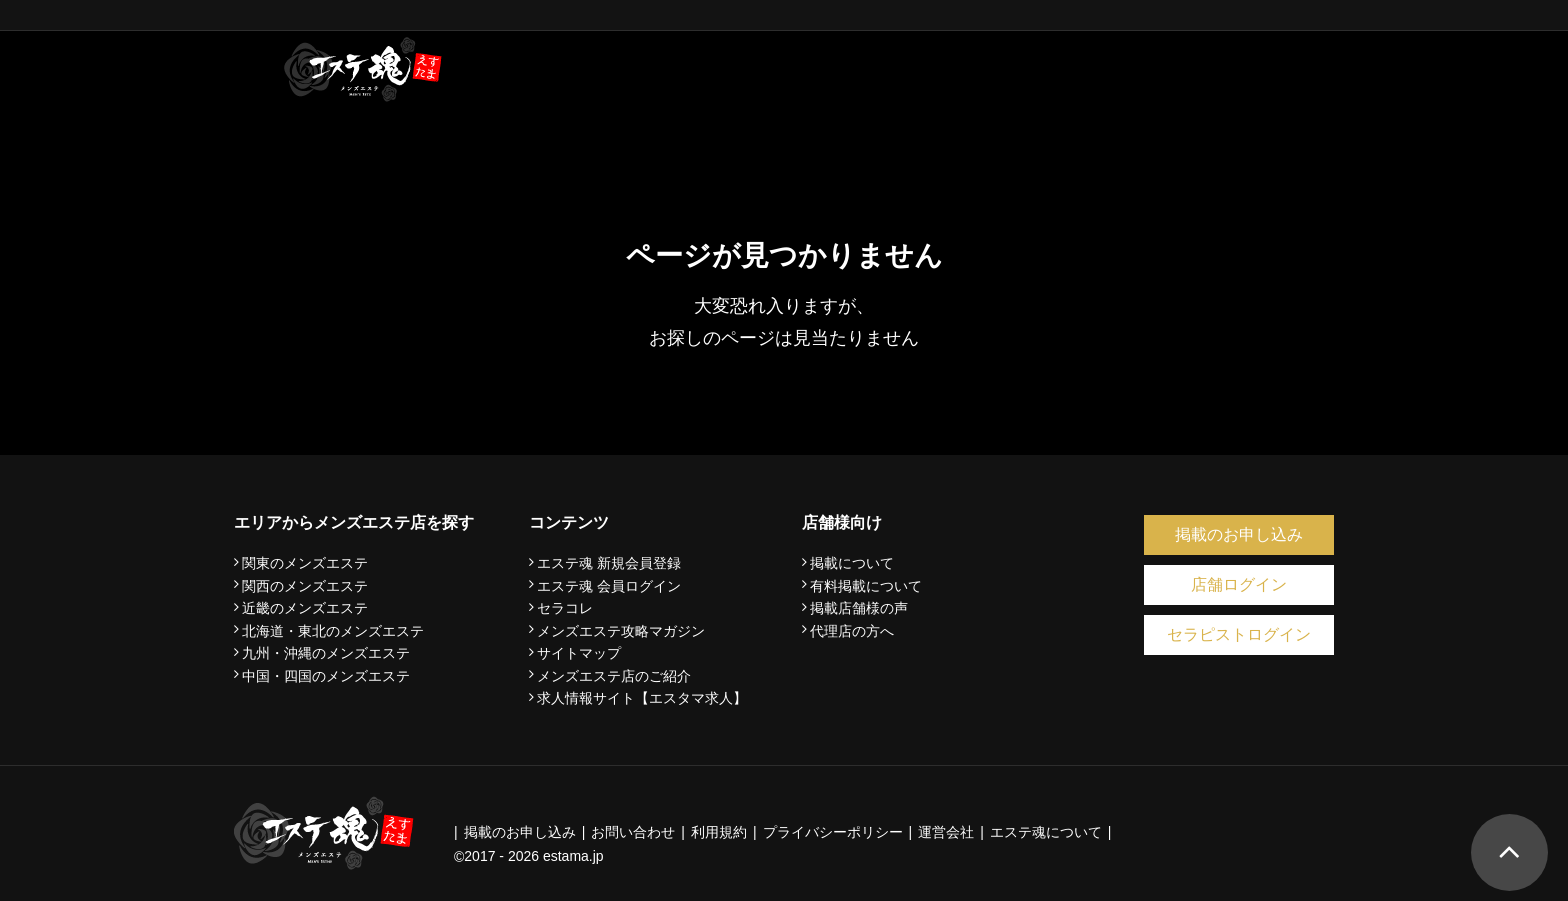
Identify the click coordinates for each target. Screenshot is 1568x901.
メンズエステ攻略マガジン (621, 631)
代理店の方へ (852, 631)
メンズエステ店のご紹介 (614, 676)
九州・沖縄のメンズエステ (326, 653)
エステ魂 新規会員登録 (609, 563)
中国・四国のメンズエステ (326, 676)
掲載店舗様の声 (859, 608)
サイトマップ (579, 653)
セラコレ (565, 608)
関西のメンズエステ (305, 586)
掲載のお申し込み (1239, 534)
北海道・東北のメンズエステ (333, 631)
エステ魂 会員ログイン (609, 586)
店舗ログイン (1239, 584)
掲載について (852, 563)
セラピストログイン (1239, 634)
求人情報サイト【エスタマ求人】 (642, 698)
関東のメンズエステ (305, 563)
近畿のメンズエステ (305, 608)
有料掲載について (866, 586)
